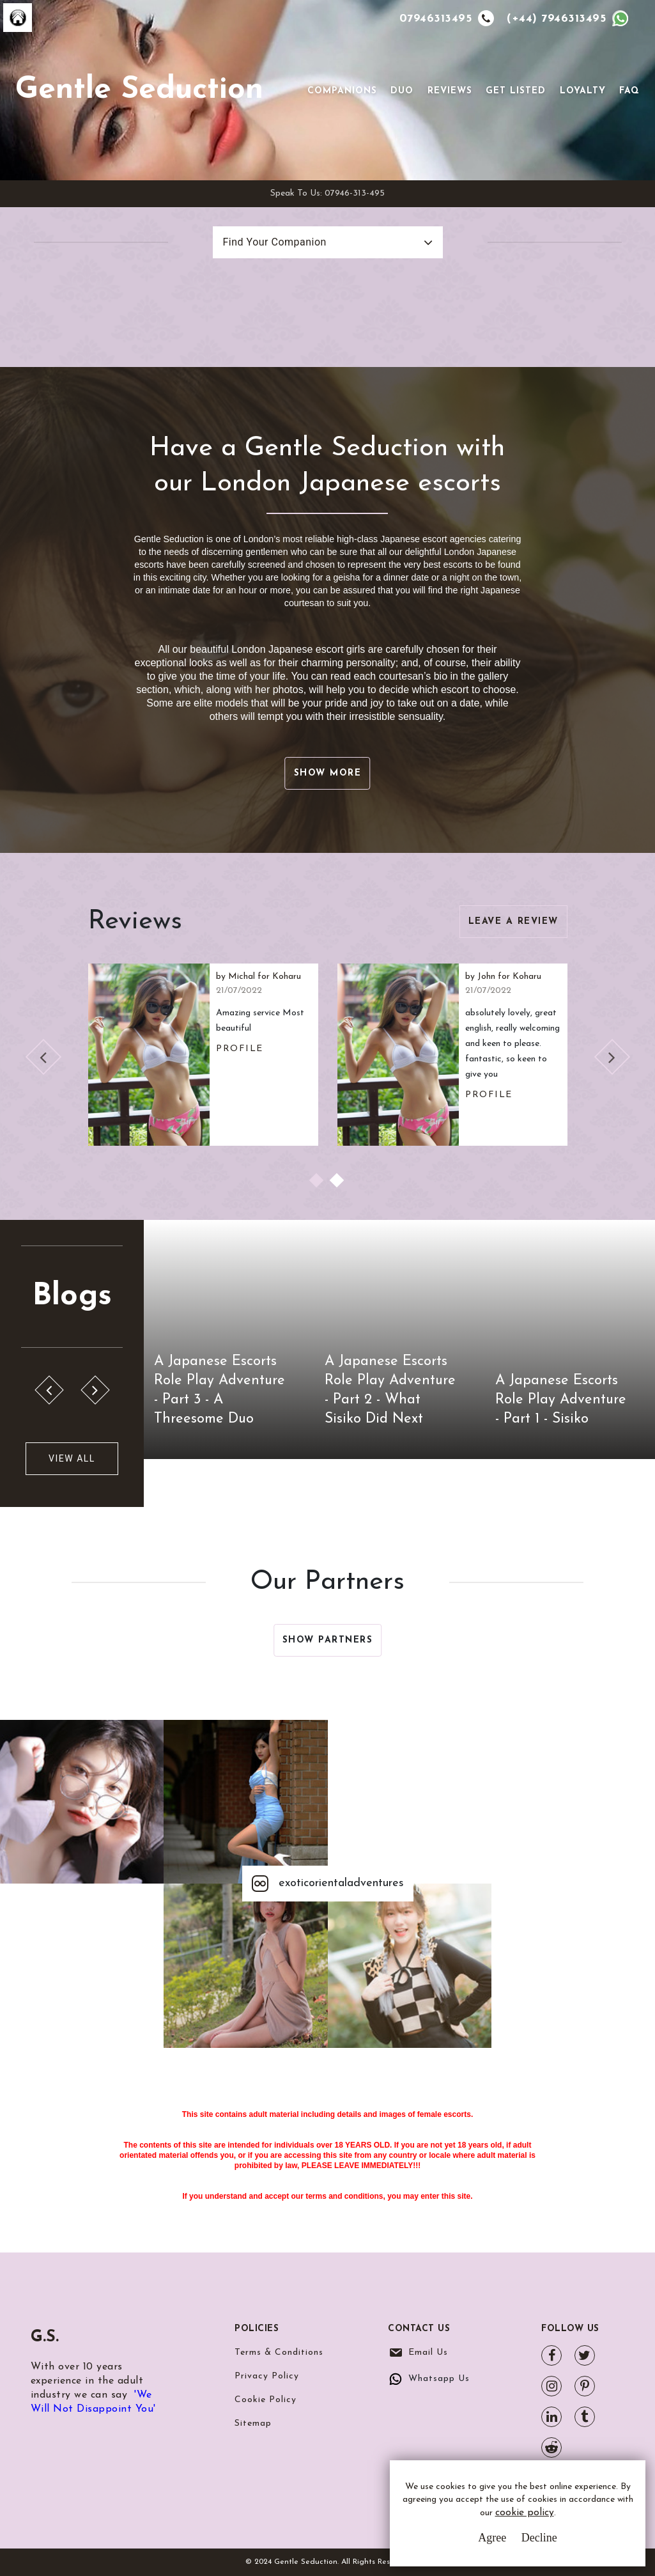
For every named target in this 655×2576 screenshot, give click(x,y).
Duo (401, 91)
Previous (43, 1057)
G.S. (49, 2336)
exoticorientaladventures (328, 1883)
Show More (328, 773)
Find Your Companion (275, 242)
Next (612, 1057)
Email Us (428, 2352)
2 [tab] (338, 1181)
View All (72, 1458)
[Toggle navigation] (289, 90)
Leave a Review (513, 921)
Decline (539, 2537)
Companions (342, 91)
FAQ (629, 91)
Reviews (450, 91)
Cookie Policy (266, 2400)
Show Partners (327, 1640)
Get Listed (516, 91)
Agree (492, 2537)
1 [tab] (317, 1181)
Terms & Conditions (279, 2352)
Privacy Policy (267, 2376)
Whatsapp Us (439, 2379)
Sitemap (253, 2423)
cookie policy (524, 2513)
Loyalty (583, 91)
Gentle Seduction (139, 90)
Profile (239, 1049)
